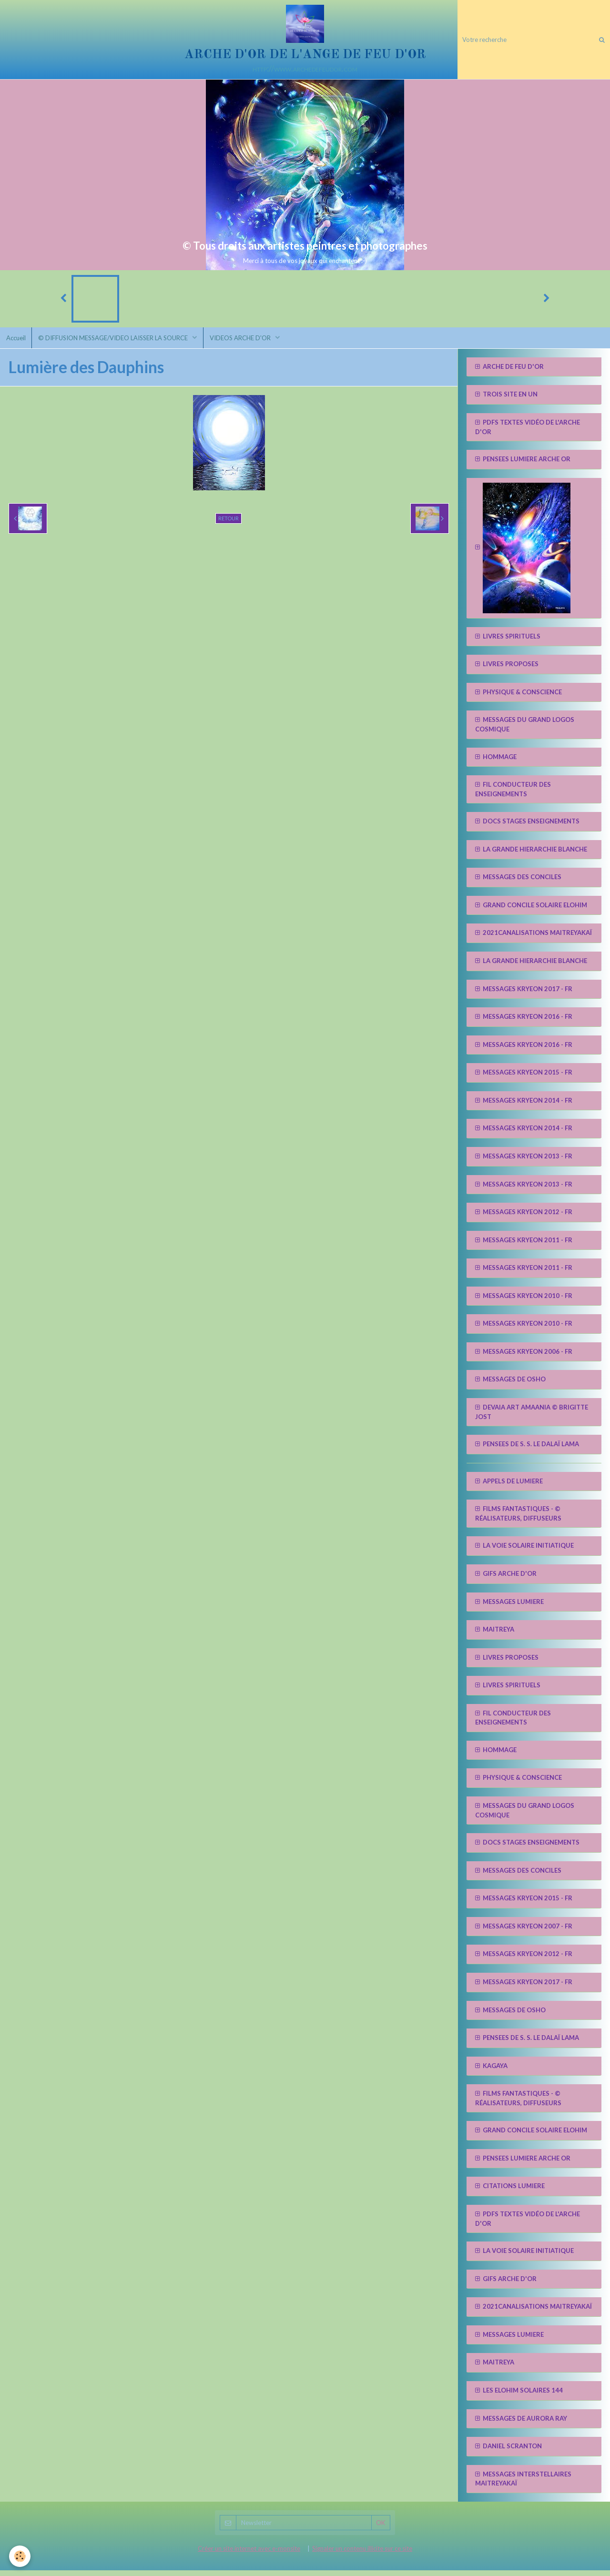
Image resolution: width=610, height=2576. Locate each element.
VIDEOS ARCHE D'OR (246, 342)
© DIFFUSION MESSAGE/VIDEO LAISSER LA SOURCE (117, 342)
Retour (228, 523)
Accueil (17, 342)
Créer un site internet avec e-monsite (249, 2554)
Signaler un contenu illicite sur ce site (362, 2554)
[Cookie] (20, 2556)
